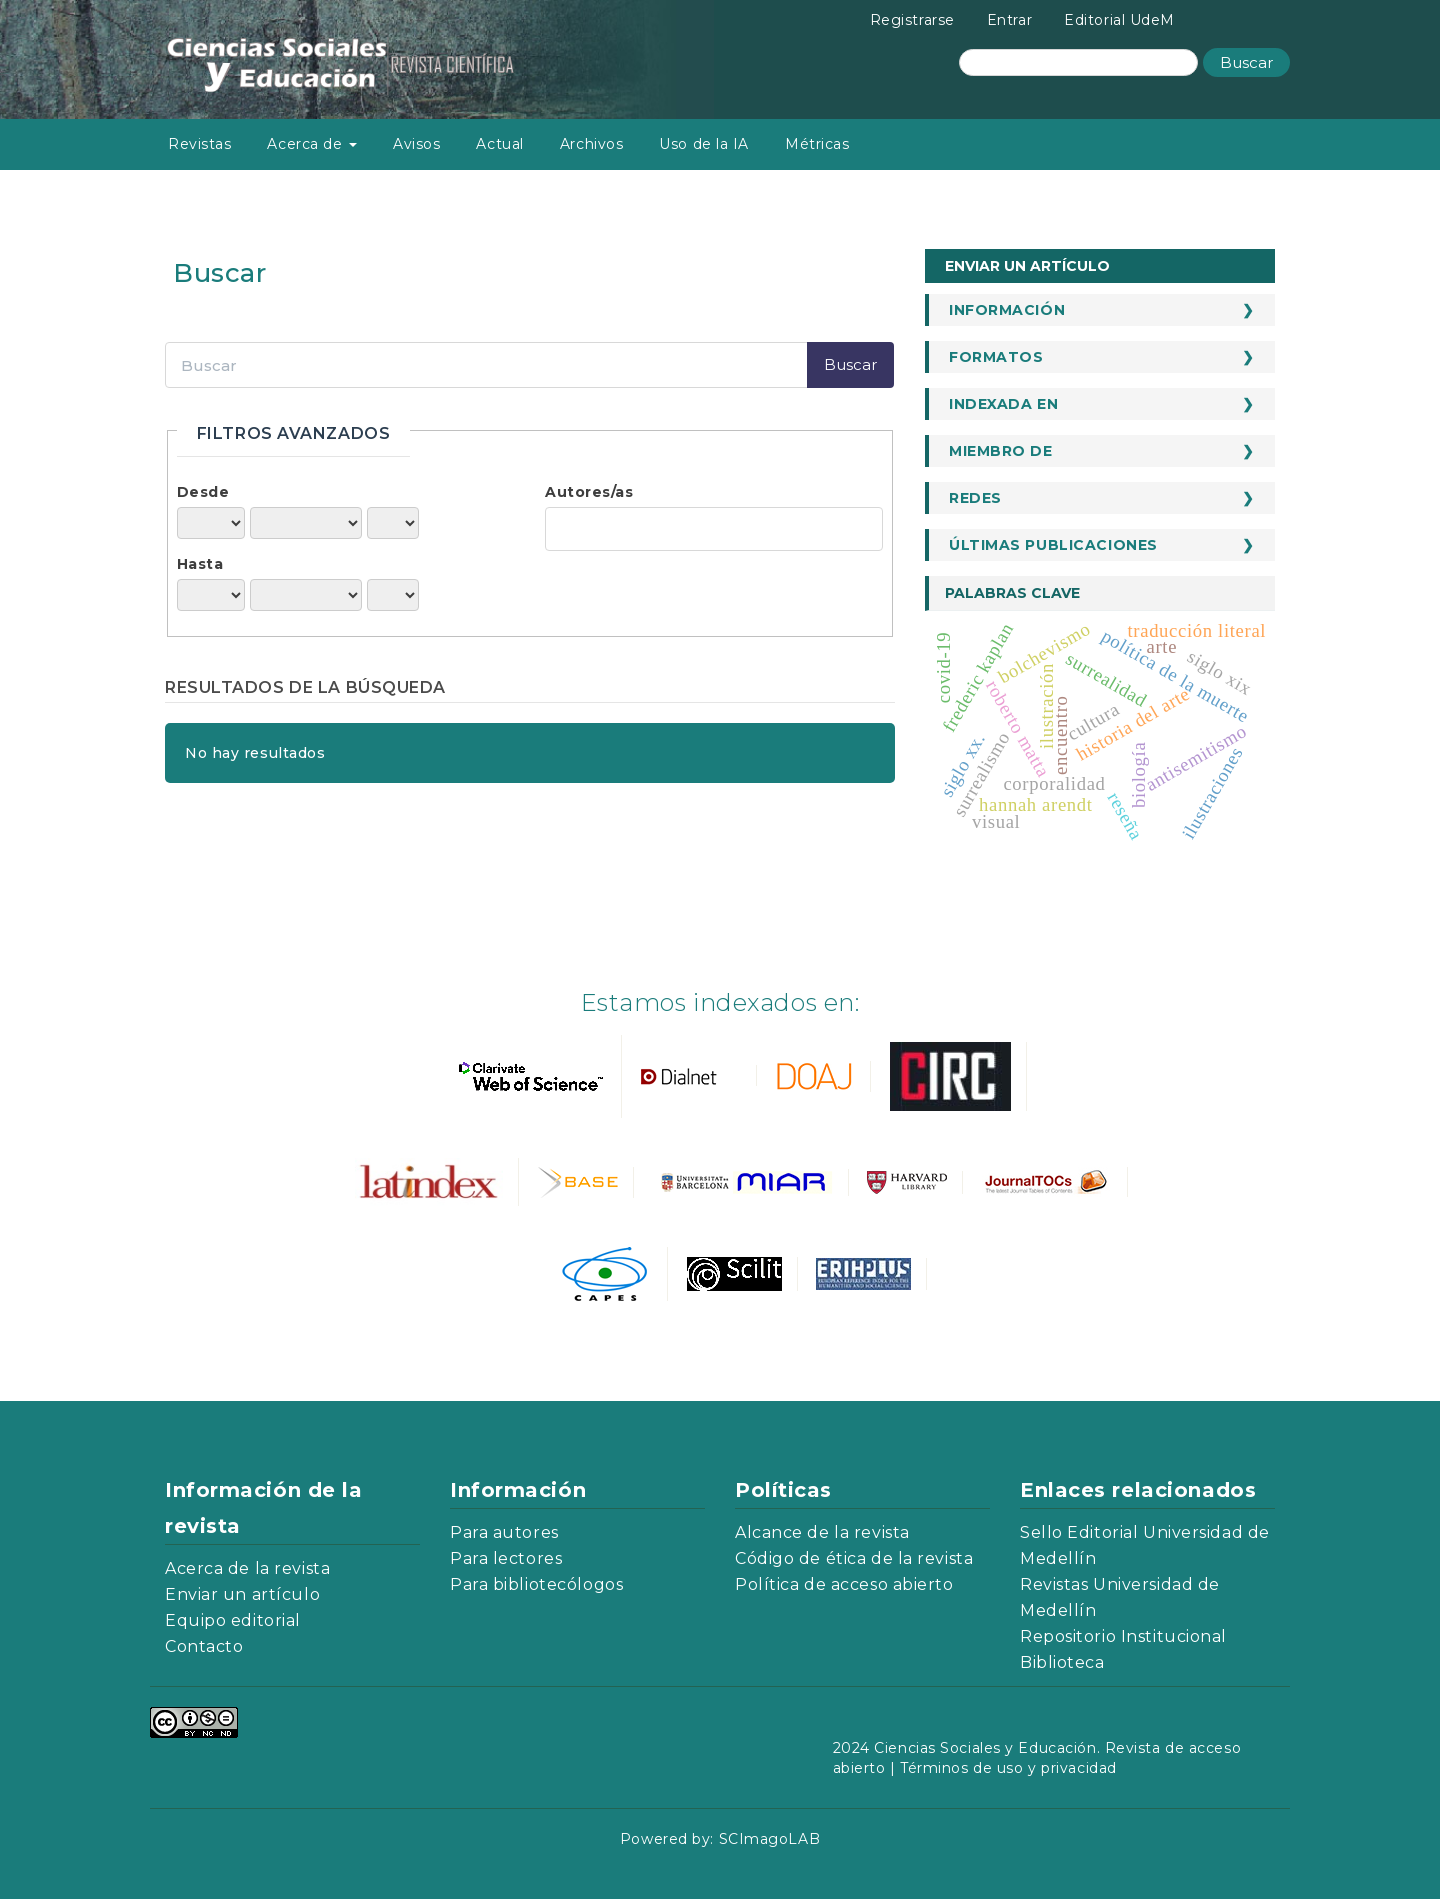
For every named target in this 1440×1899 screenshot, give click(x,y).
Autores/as (589, 492)
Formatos (996, 357)
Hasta (200, 564)
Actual (499, 144)
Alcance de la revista (822, 1532)
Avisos (416, 144)
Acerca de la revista (247, 1568)
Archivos (591, 144)
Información (1007, 310)
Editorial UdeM (1119, 20)
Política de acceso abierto (844, 1584)
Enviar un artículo (1027, 266)
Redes (975, 498)
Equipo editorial (233, 1620)
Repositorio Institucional (1123, 1636)
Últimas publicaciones (1053, 545)
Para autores (504, 1532)
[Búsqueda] (1078, 62)
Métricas (817, 144)
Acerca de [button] (312, 144)
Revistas (199, 144)
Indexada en (1003, 404)
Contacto (204, 1646)
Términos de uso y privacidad (1008, 1768)
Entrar (1009, 20)
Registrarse (912, 20)
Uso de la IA (704, 144)
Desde (203, 492)
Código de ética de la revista (854, 1558)
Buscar (1246, 62)
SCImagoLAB (770, 1839)
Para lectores (506, 1558)
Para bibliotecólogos (536, 1584)
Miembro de (1001, 451)
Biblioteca (1062, 1662)
